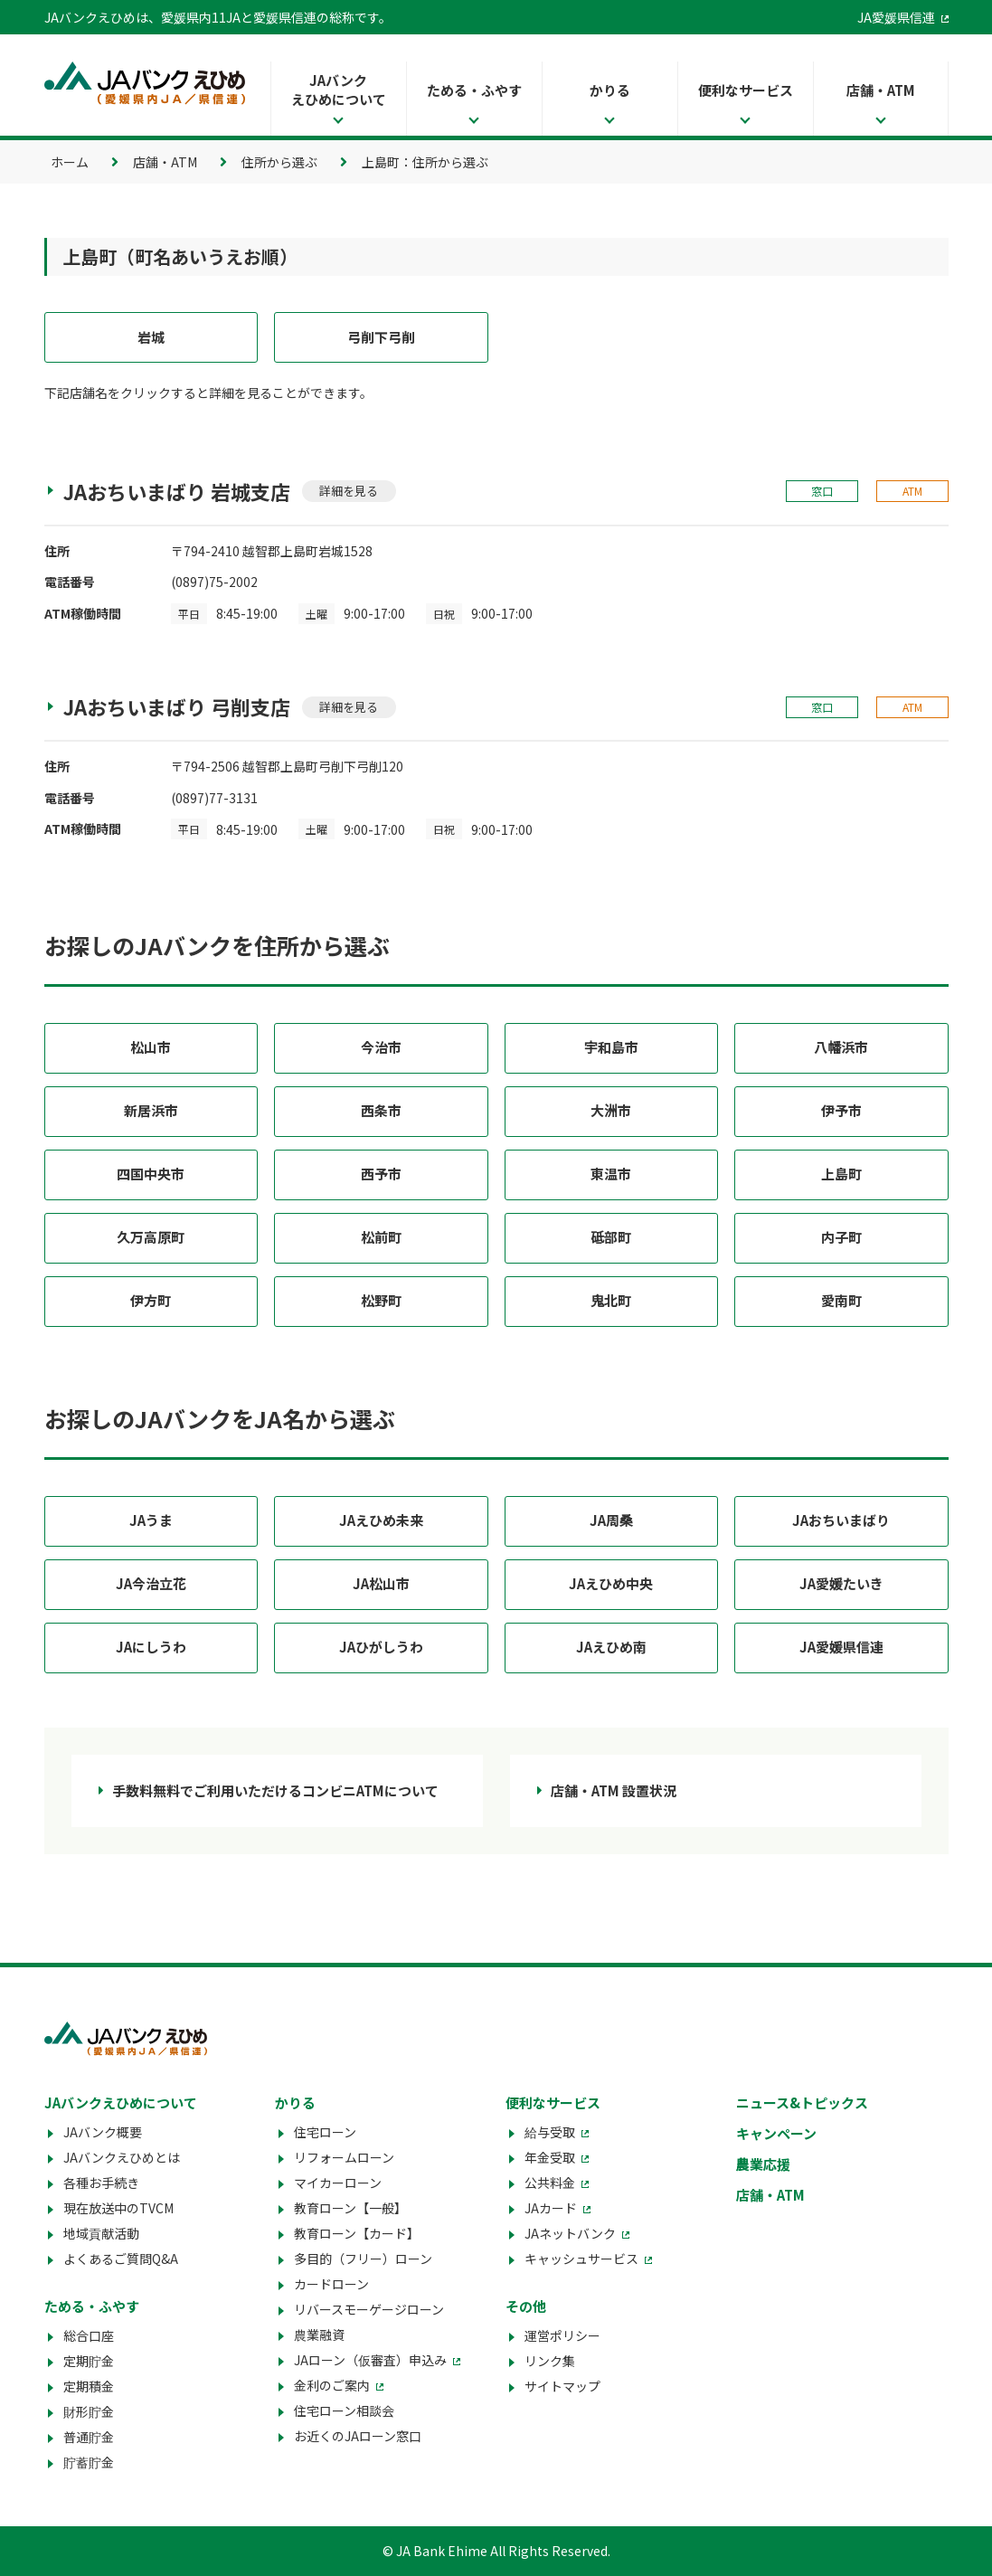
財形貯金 (88, 2411)
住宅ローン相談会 (344, 2410)
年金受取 (549, 2157)
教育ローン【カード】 (357, 2233)
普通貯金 (88, 2437)
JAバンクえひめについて (338, 90)
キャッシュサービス (581, 2258)
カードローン (331, 2284)
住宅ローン (325, 2132)
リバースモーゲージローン (369, 2309)
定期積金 (88, 2386)
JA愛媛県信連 (896, 17)
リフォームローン (344, 2157)
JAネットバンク (570, 2233)
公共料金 (549, 2183)
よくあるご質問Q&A (120, 2258)
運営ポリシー (562, 2335)
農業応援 (763, 2164)
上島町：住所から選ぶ (425, 162)
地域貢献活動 (101, 2233)
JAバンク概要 (102, 2132)
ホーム (70, 162)
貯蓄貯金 (88, 2462)
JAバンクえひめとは (121, 2157)
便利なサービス (745, 89)
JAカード (550, 2208)
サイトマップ (562, 2386)
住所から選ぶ (279, 162)
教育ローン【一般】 (350, 2208)
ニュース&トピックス (802, 2102)
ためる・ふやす (474, 89)
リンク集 (549, 2361)
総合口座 (88, 2335)
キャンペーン (776, 2133)
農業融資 (319, 2334)
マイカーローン (338, 2183)
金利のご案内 (332, 2385)
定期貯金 (88, 2361)
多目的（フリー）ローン (363, 2258)
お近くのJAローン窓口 (357, 2436)
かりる (610, 89)
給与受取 (549, 2132)
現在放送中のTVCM (118, 2208)
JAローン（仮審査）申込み (370, 2360)
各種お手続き (101, 2183)
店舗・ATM (880, 89)
